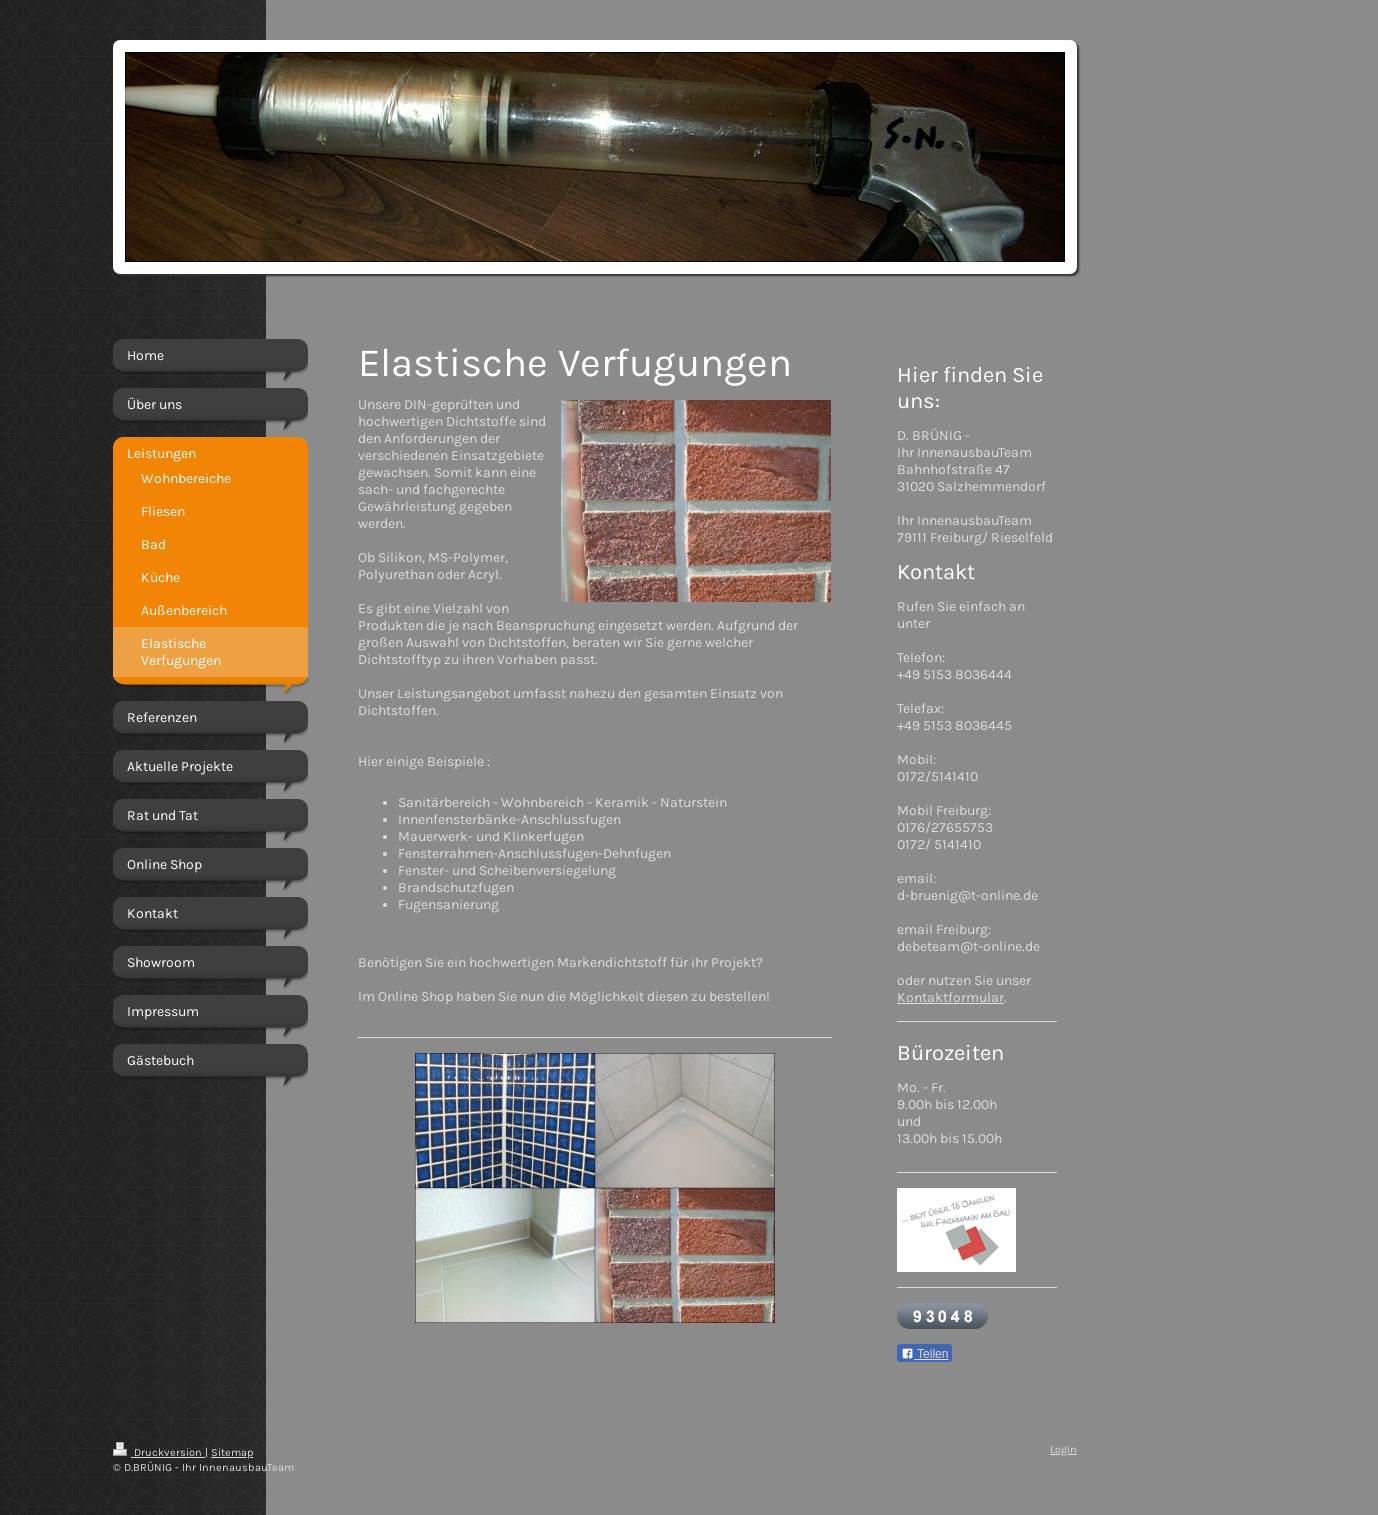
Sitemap (232, 1452)
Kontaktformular (950, 997)
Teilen (924, 1354)
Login (1063, 1449)
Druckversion (159, 1452)
